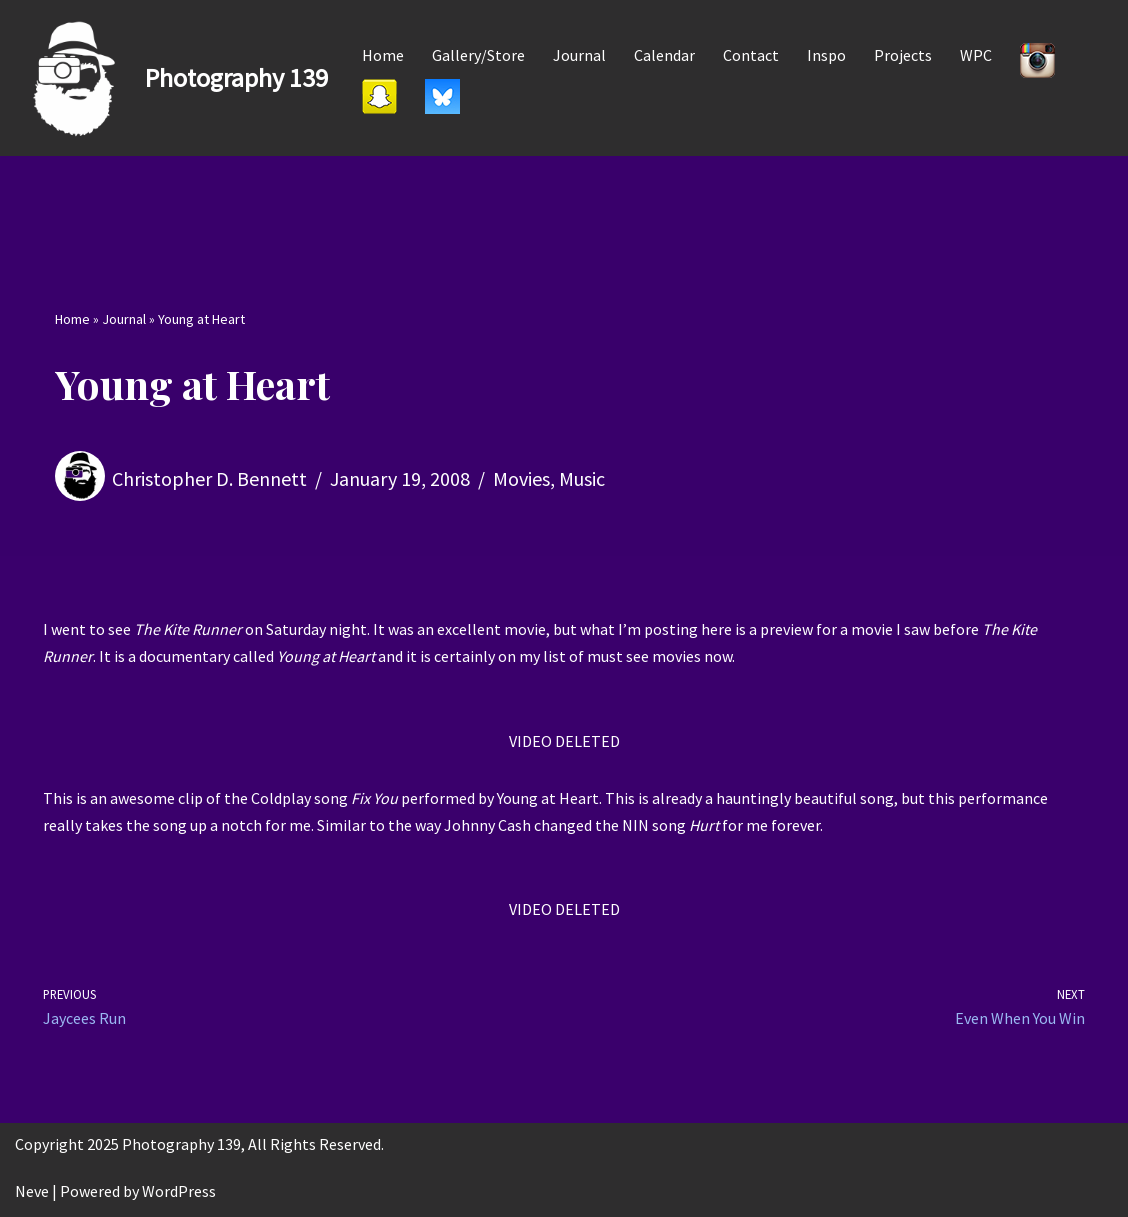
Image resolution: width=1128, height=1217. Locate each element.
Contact (751, 55)
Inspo (826, 55)
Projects (903, 55)
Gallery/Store (478, 55)
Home (383, 55)
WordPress (179, 1191)
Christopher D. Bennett (209, 478)
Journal (579, 55)
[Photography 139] (171, 78)
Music (582, 478)
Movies (521, 478)
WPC (976, 55)
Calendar (664, 55)
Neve (32, 1191)
